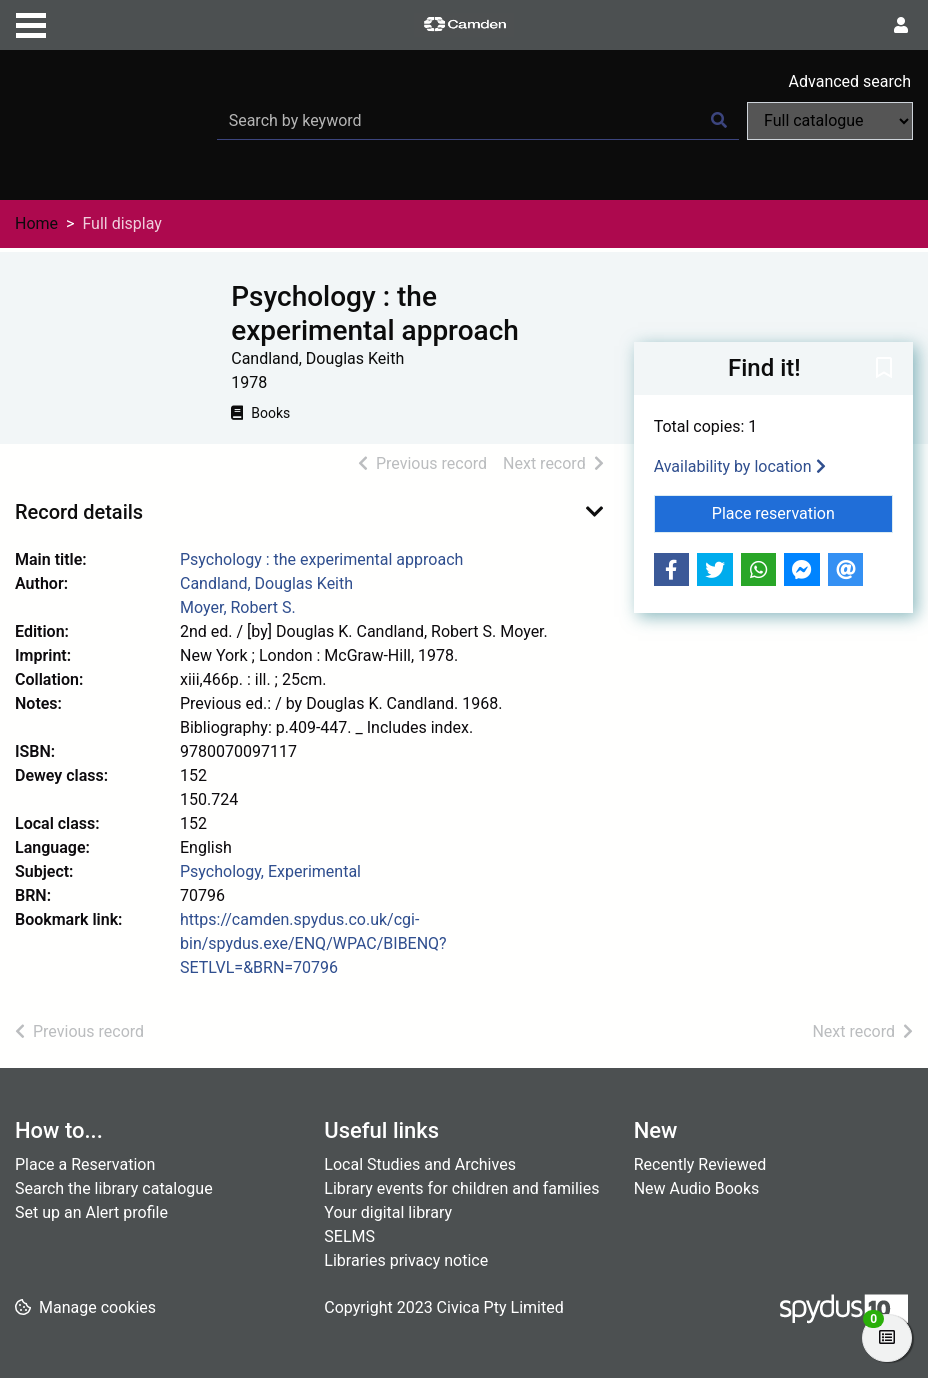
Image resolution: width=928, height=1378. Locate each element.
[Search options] (830, 121)
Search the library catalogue (114, 1188)
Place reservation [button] (802, 512)
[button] (884, 370)
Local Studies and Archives (420, 1164)
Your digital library (388, 1212)
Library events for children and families (461, 1188)
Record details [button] (79, 512)
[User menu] (901, 26)
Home (36, 223)
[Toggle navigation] (31, 23)
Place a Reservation (85, 1164)
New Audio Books (697, 1188)
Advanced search (850, 81)
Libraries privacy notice (406, 1260)
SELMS (349, 1236)
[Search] (719, 121)
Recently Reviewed (700, 1164)
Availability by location (740, 466)
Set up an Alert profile (91, 1212)
